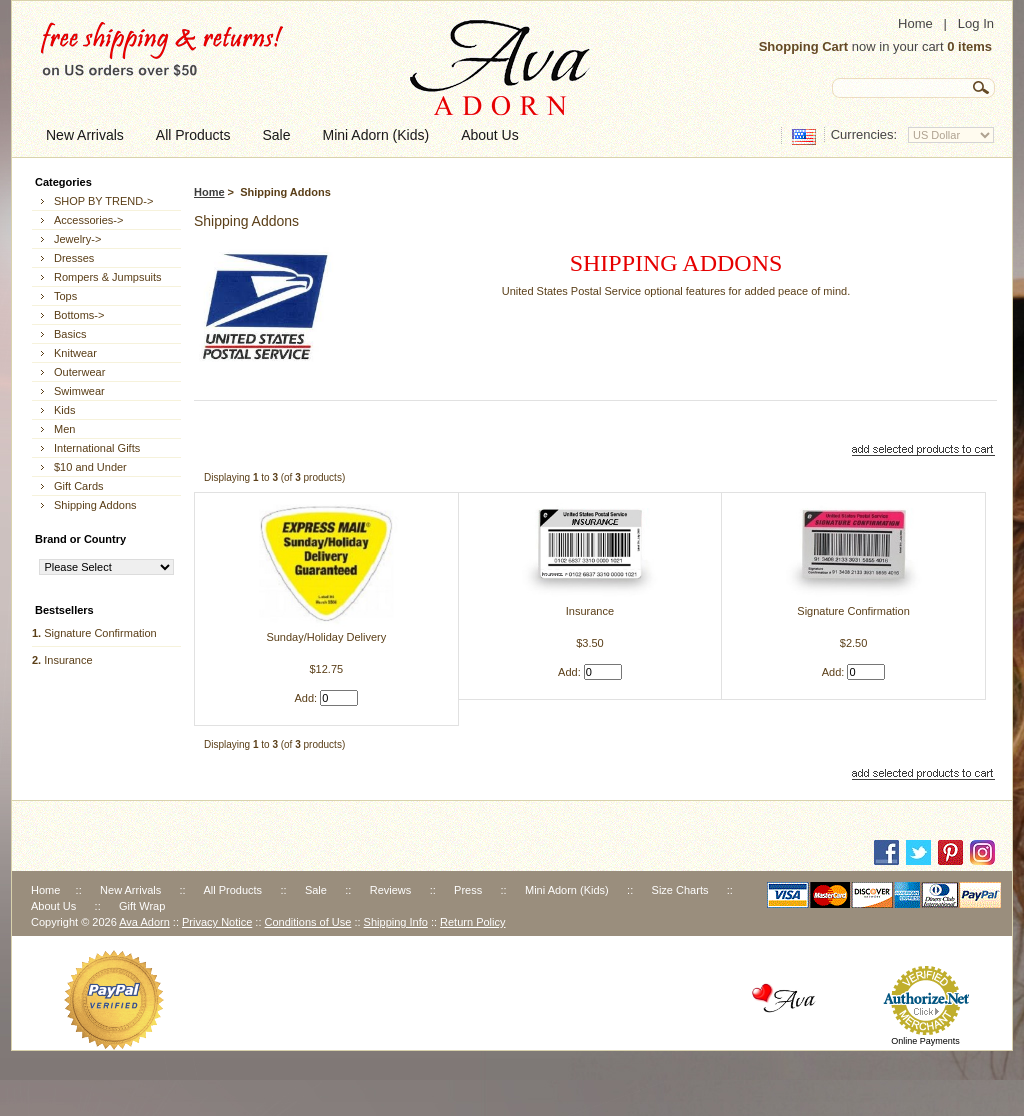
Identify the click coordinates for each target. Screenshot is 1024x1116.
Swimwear (79, 391)
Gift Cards (79, 486)
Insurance (68, 660)
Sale (316, 890)
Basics (70, 334)
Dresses (74, 258)
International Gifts (97, 448)
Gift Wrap (142, 906)
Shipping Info (396, 922)
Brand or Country (80, 539)
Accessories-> (88, 220)
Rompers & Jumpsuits (108, 277)
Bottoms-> (79, 315)
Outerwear (79, 372)
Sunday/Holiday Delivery (326, 637)
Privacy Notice (217, 922)
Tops (65, 296)
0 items (969, 46)
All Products (232, 890)
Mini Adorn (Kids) (567, 890)
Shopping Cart (804, 46)
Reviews (391, 890)
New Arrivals (130, 890)
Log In (976, 23)
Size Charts (680, 890)
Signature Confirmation (100, 633)
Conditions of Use (308, 922)
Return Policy (472, 922)
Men (64, 429)
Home (915, 23)
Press (468, 890)
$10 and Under (90, 467)
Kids (64, 410)
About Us (53, 906)
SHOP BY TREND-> (103, 201)
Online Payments (925, 1041)
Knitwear (75, 353)
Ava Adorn (144, 922)
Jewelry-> (77, 239)
